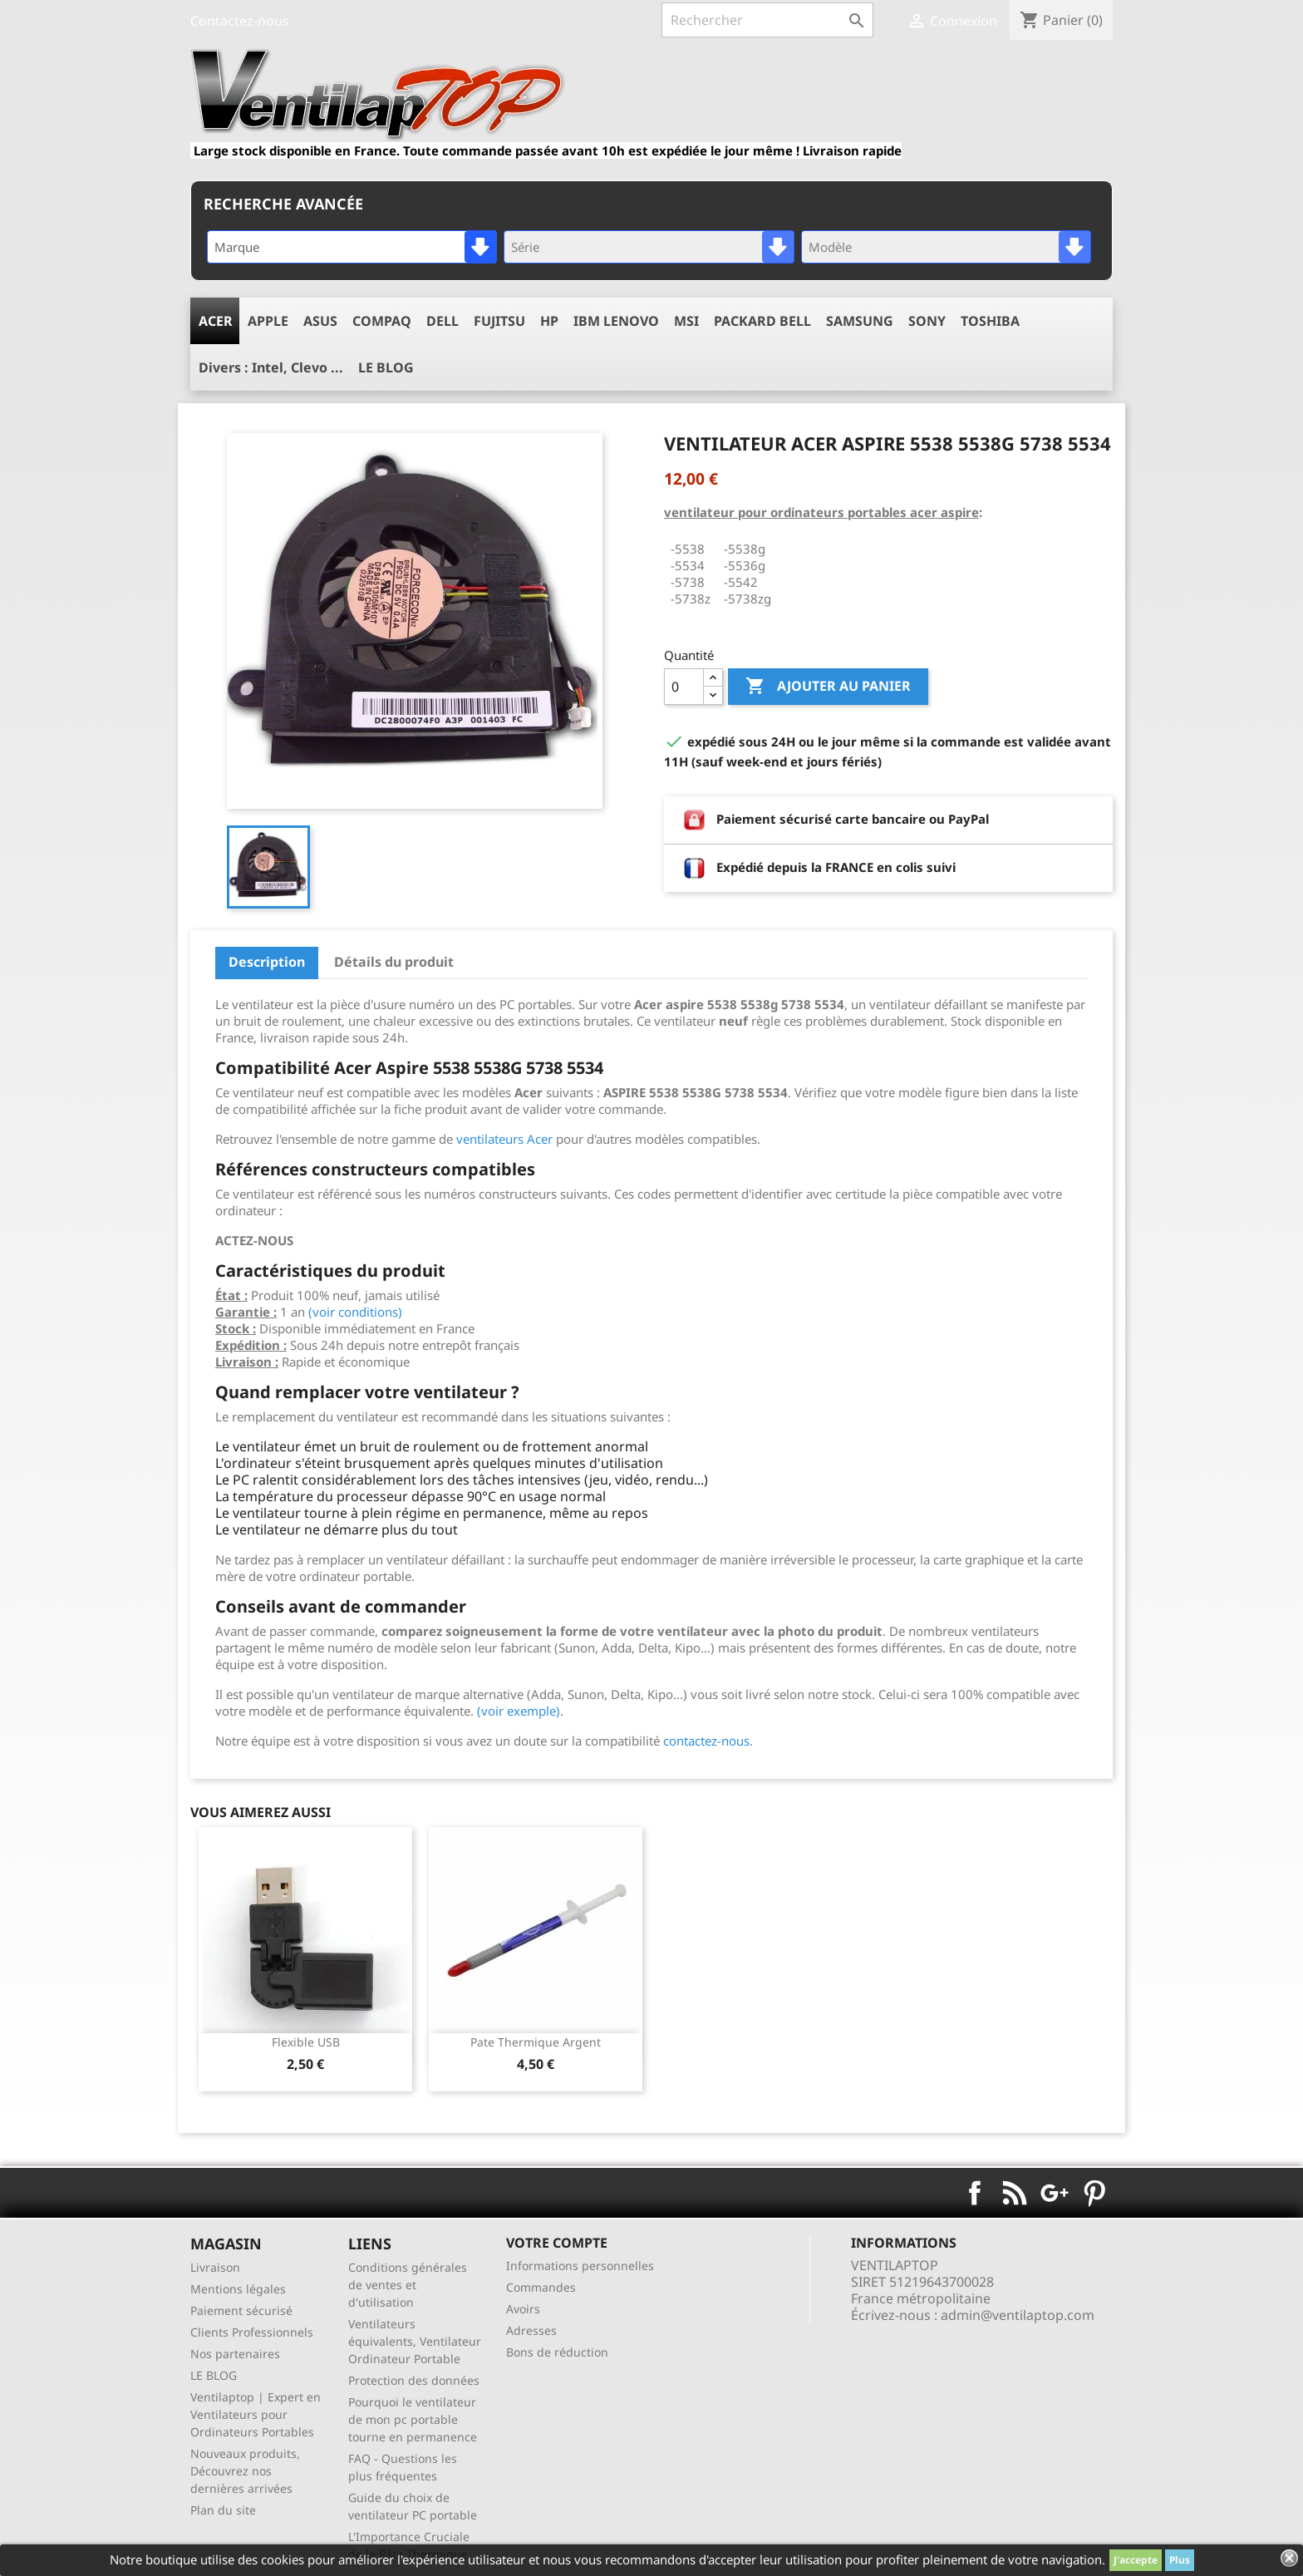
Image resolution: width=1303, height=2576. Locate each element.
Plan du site (223, 2510)
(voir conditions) (355, 1311)
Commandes (541, 2287)
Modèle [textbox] (830, 247)
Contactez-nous (239, 21)
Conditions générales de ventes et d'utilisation (407, 2284)
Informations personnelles (580, 2265)
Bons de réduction (557, 2352)
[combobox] (352, 247)
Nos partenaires (235, 2354)
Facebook (974, 2192)
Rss (1014, 2192)
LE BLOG (213, 2375)
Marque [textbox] (236, 247)
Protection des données (413, 2380)
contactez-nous (706, 1740)
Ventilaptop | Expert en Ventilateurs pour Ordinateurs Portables (255, 2414)
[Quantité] (684, 686)
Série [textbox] (525, 247)
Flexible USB (306, 2042)
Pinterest (1094, 2192)
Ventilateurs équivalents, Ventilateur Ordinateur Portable (414, 2341)
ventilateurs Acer (504, 1138)
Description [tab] (267, 962)
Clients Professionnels (251, 2332)
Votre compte (556, 2243)
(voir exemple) (518, 1710)
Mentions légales (238, 2289)
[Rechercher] (767, 19)
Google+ (1054, 2192)
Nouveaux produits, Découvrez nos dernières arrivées (245, 2470)
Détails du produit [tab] (394, 962)
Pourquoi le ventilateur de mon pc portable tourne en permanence (412, 2419)
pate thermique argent (535, 2042)
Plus (1179, 2560)
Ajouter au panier (828, 686)
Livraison (215, 2267)
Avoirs (523, 2309)
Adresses (531, 2330)
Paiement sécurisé (241, 2310)
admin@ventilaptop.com (1017, 2315)
